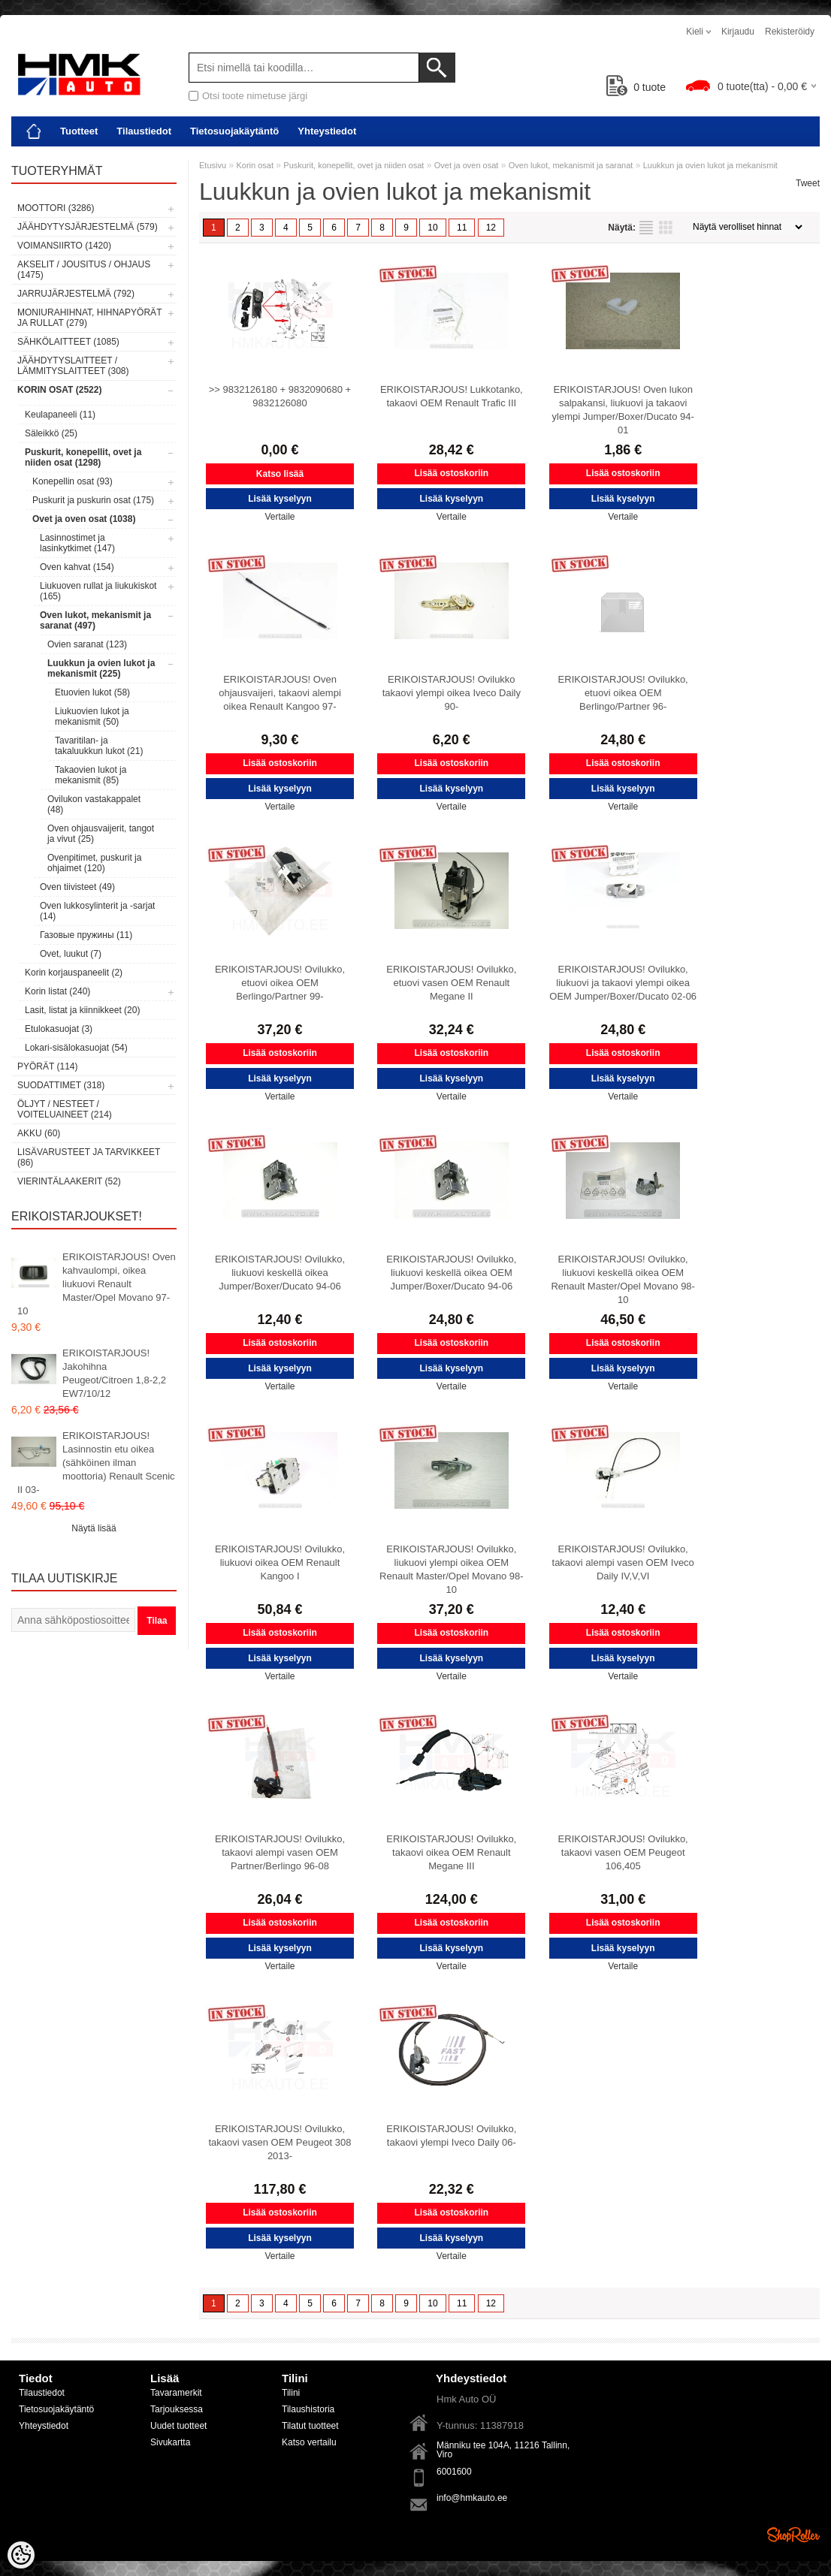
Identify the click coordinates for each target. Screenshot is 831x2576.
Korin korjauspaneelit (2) (73, 972)
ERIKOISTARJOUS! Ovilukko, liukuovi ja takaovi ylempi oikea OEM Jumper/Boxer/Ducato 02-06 (623, 983)
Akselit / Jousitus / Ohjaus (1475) (83, 269)
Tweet (808, 183)
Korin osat (254, 165)
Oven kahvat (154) (77, 567)
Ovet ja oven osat (466, 165)
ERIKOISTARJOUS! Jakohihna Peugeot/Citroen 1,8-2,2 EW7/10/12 (114, 1373)
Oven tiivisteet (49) (77, 887)
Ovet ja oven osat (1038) (83, 519)
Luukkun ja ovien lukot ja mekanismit (710, 165)
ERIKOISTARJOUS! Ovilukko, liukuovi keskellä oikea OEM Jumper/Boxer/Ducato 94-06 (451, 1272)
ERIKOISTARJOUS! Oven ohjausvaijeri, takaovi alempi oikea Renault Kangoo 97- (280, 693)
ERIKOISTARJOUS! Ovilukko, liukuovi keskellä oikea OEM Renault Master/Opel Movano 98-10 (622, 1279)
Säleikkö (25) (51, 433)
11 (462, 227)
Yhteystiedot (327, 131)
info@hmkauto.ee (472, 2497)
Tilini (291, 2392)
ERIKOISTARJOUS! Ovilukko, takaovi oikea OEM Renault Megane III (451, 1852)
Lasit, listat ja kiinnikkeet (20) (82, 1010)
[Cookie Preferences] (21, 2554)
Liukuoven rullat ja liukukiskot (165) (98, 591)
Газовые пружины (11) (86, 935)
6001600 (454, 2471)
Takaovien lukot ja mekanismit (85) (90, 775)
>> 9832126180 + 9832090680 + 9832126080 (280, 396)
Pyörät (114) (47, 1066)
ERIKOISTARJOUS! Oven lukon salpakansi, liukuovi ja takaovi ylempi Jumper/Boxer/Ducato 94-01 (623, 410)
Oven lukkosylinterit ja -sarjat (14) (97, 911)
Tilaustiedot (143, 131)
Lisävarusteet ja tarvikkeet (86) (88, 1157)
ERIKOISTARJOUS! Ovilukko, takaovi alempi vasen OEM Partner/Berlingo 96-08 (280, 1852)
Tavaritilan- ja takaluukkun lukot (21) (99, 745)
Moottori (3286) (55, 208)
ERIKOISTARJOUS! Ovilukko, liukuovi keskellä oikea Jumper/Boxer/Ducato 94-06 (280, 1272)
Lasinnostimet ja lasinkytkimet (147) (77, 543)
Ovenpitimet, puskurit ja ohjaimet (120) (94, 862)
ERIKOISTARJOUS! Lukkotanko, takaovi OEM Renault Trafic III (451, 396)
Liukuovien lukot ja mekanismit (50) (92, 716)
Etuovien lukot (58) (92, 692)
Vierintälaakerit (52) (69, 1181)
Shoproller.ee (793, 2534)
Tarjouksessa (176, 2409)
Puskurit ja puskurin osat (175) (93, 500)
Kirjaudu (737, 31)
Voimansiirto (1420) (64, 245)
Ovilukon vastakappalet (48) (94, 804)
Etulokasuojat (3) (58, 1029)
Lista (646, 227)
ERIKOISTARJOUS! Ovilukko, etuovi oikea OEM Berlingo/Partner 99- (280, 983)
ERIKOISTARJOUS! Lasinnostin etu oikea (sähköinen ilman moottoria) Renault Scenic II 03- (96, 1462)
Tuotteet (79, 131)
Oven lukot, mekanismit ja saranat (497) (95, 620)
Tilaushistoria (308, 2409)
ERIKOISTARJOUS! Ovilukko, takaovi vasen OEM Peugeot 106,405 (623, 1852)
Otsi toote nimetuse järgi (254, 95)
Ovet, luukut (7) (70, 954)
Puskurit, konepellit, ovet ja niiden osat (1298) (83, 457)
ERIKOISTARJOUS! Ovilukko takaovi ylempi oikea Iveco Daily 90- (451, 693)
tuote (636, 87)
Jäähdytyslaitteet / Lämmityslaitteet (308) (72, 365)
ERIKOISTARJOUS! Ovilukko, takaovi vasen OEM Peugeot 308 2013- (279, 2142)
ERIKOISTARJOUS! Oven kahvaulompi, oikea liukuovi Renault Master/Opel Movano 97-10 (96, 1284)
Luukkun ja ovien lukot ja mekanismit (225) (101, 668)
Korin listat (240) (57, 991)
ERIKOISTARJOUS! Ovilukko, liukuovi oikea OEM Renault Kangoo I (280, 1562)
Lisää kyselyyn (280, 498)
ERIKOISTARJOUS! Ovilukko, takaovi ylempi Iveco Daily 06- (451, 2135)
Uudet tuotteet (178, 2425)
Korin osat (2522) (59, 390)
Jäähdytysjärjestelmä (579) (87, 227)
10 (432, 227)
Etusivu (212, 165)
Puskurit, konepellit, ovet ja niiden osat (353, 165)
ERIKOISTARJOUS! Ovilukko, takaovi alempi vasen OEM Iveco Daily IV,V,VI (623, 1562)
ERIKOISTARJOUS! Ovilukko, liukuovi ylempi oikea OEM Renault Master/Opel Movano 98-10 (451, 1569)
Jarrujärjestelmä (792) (75, 293)
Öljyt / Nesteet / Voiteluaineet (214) (64, 1109)
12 (491, 227)
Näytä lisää (93, 1528)
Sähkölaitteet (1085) (68, 341)
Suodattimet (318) (60, 1085)
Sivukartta (170, 2442)
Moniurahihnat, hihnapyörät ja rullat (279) (89, 317)
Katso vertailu (309, 2442)
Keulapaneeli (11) (60, 414)
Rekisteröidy (789, 31)
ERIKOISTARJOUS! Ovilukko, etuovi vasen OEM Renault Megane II (451, 983)
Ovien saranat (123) (87, 644)
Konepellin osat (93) (72, 481)
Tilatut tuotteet (310, 2425)
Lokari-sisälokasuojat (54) (76, 1047)
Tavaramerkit (176, 2392)
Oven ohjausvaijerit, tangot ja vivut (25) (100, 833)
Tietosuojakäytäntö (234, 131)
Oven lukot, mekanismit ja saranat (571, 165)
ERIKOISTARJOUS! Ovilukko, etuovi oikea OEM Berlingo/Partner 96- (623, 693)
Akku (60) (38, 1133)
